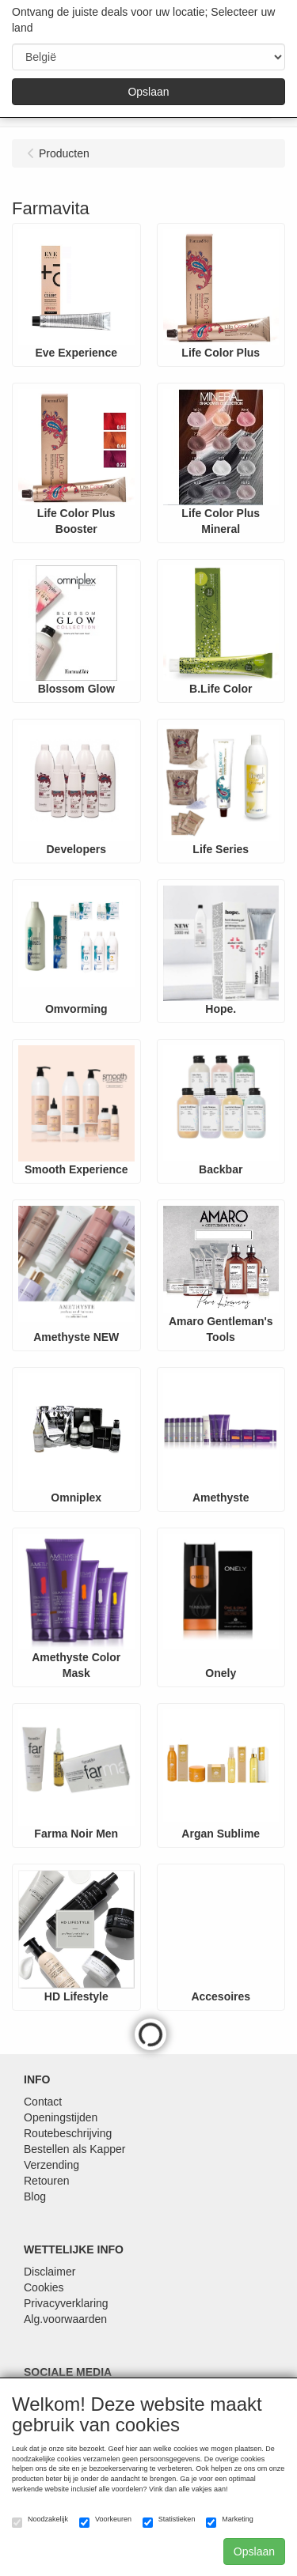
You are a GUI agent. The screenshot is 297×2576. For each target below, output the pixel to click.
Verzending (51, 2165)
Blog (35, 2196)
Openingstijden (60, 2117)
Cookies (44, 2287)
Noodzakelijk (40, 2521)
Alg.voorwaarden (65, 2319)
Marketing (229, 2521)
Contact (43, 2101)
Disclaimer (49, 2271)
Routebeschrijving (68, 2133)
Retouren (47, 2180)
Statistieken (169, 2521)
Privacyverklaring (66, 2303)
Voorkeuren (105, 2521)
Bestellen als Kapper (74, 2149)
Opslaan (148, 91)
